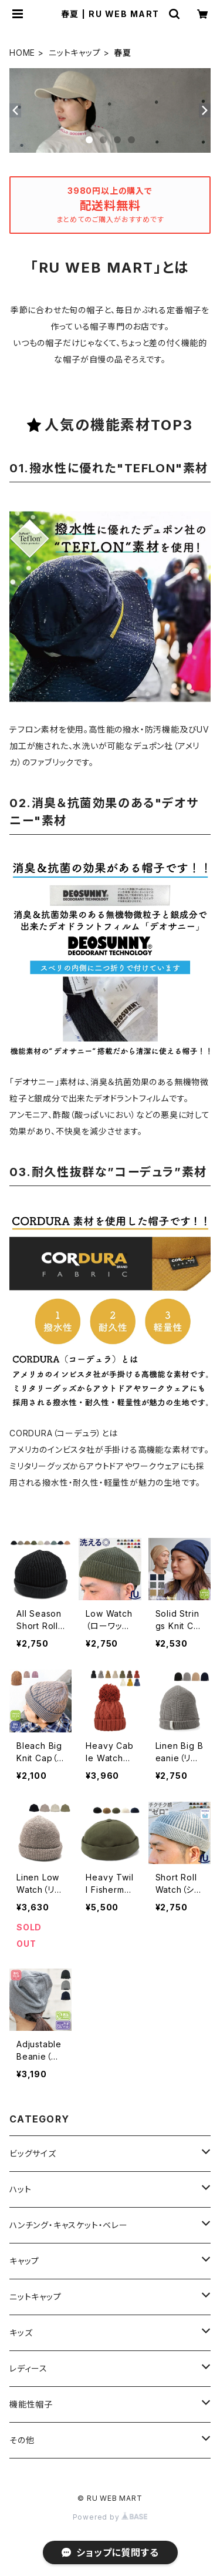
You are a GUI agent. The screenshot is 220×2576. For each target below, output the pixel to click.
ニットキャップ (75, 53)
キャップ (24, 2261)
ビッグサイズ (32, 2153)
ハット (20, 2189)
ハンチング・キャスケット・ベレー (68, 2225)
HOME (22, 53)
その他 (21, 2440)
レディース (28, 2368)
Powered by (110, 2517)
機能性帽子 (31, 2404)
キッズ (20, 2332)
